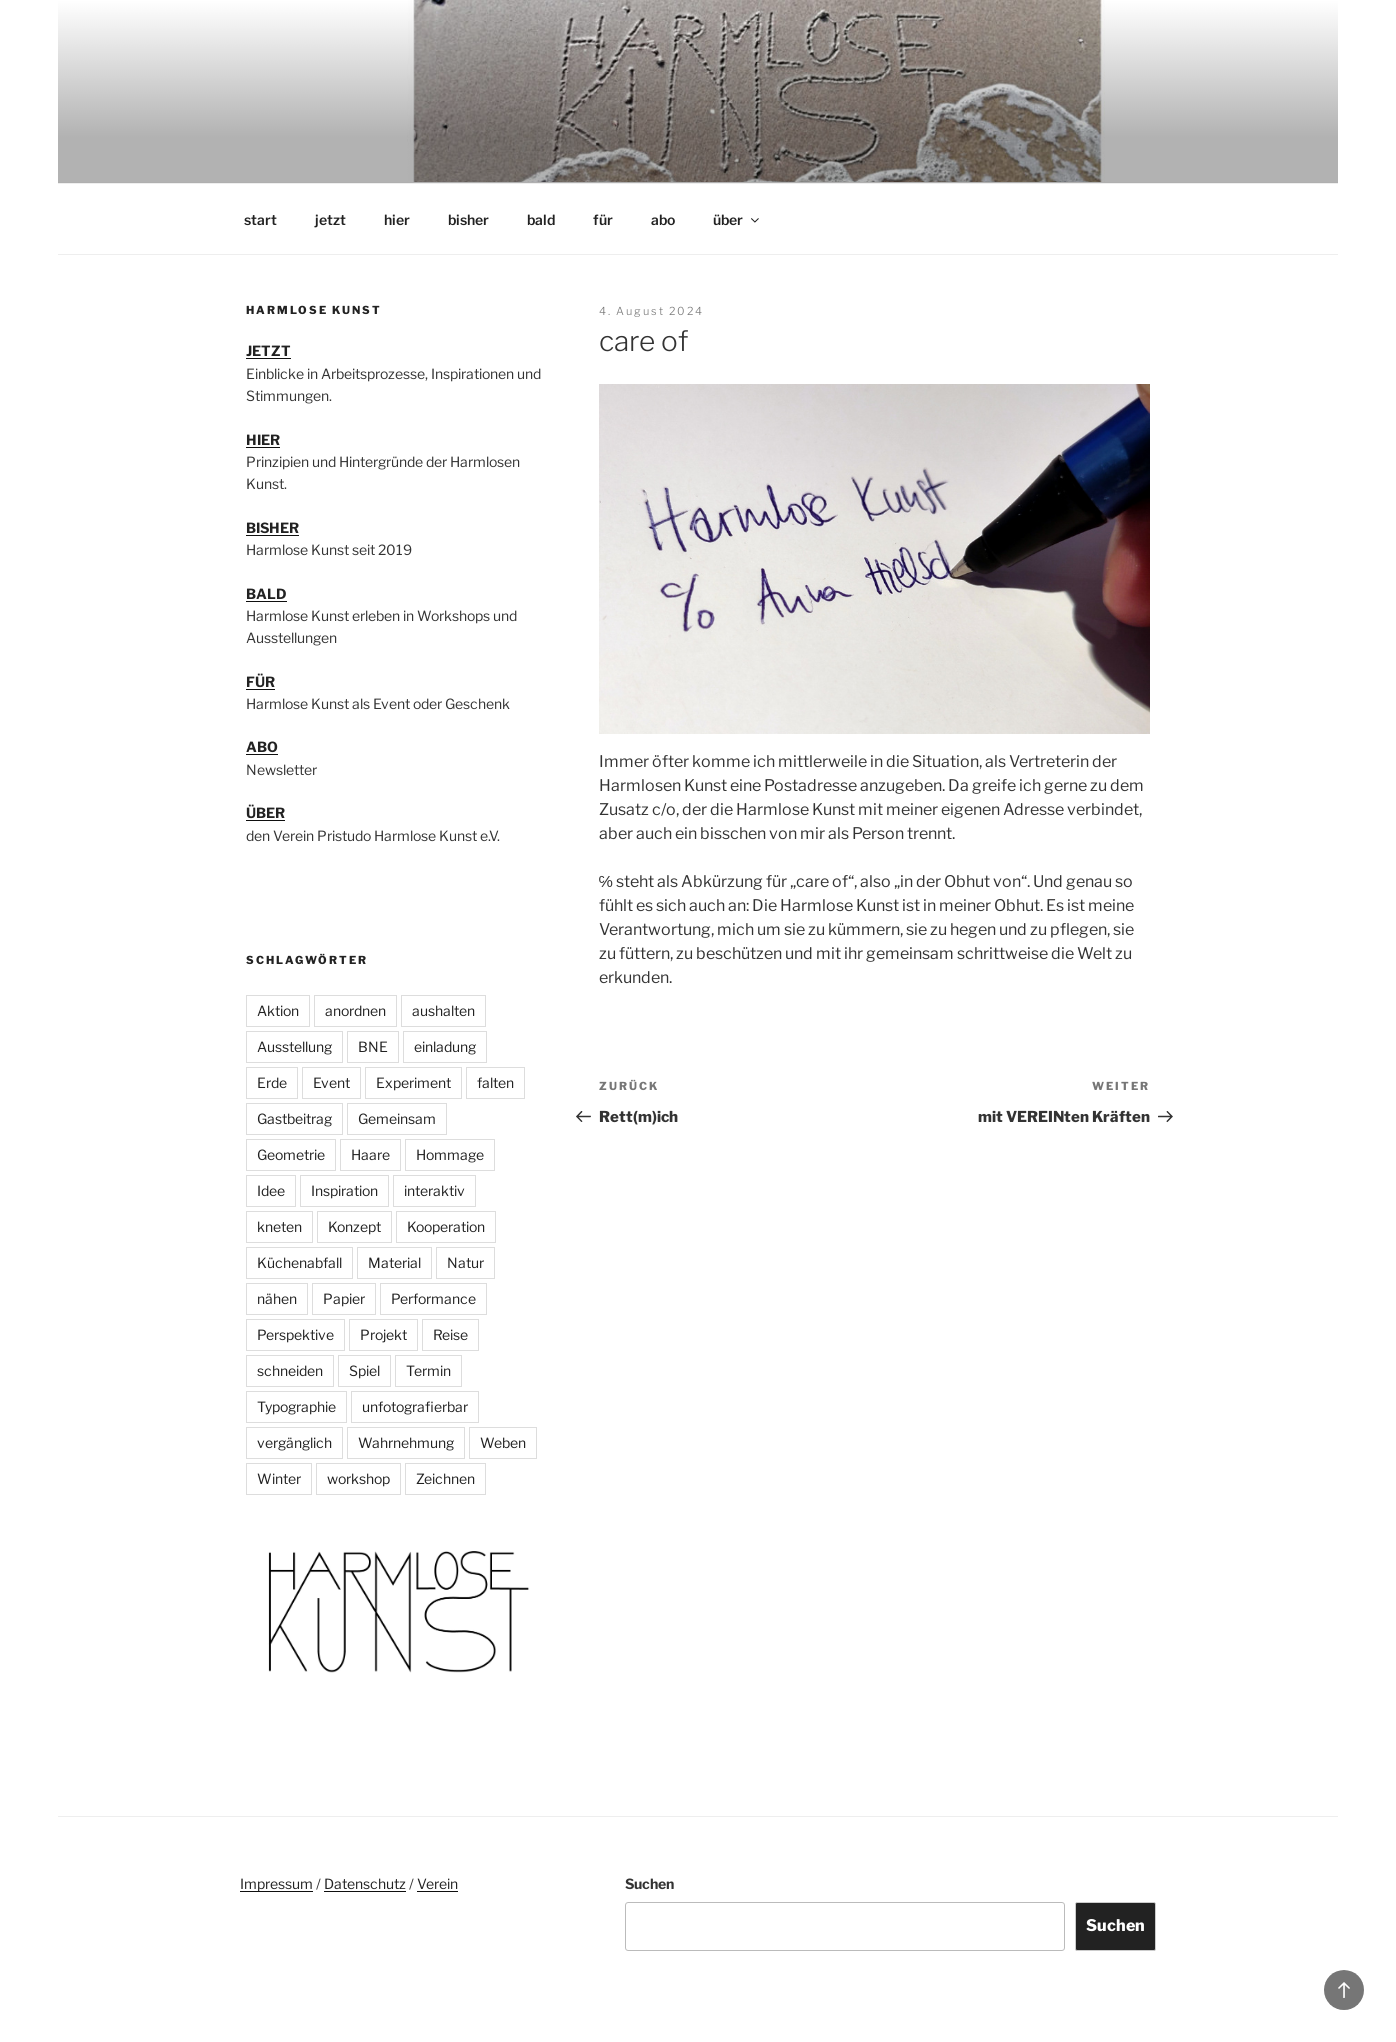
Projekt (383, 1334)
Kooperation (446, 1226)
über (737, 219)
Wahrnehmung (406, 1442)
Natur (465, 1262)
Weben (503, 1442)
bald (541, 219)
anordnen (355, 1010)
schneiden (290, 1370)
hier (397, 219)
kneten (279, 1226)
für (603, 219)
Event (331, 1082)
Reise (450, 1334)
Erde (272, 1082)
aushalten (443, 1010)
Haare (370, 1154)
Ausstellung (294, 1046)
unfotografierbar (415, 1406)
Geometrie (291, 1154)
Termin (428, 1370)
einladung (445, 1046)
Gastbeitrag (294, 1118)
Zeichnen (445, 1478)
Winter (279, 1478)
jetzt (330, 219)
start (260, 219)
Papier (344, 1298)
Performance (433, 1298)
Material (394, 1262)
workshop (358, 1478)
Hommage (450, 1154)
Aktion (278, 1010)
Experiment (413, 1082)
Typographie (296, 1406)
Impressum (276, 1883)
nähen (277, 1298)
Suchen (649, 1883)
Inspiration (344, 1190)
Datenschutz (365, 1883)
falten (495, 1082)
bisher (468, 219)
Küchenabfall (299, 1262)
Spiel (364, 1370)
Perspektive (295, 1334)
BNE (373, 1046)
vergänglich (294, 1442)
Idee (271, 1190)
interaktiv (434, 1190)
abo (663, 219)
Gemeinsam (397, 1118)
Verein (437, 1883)
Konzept (354, 1226)
